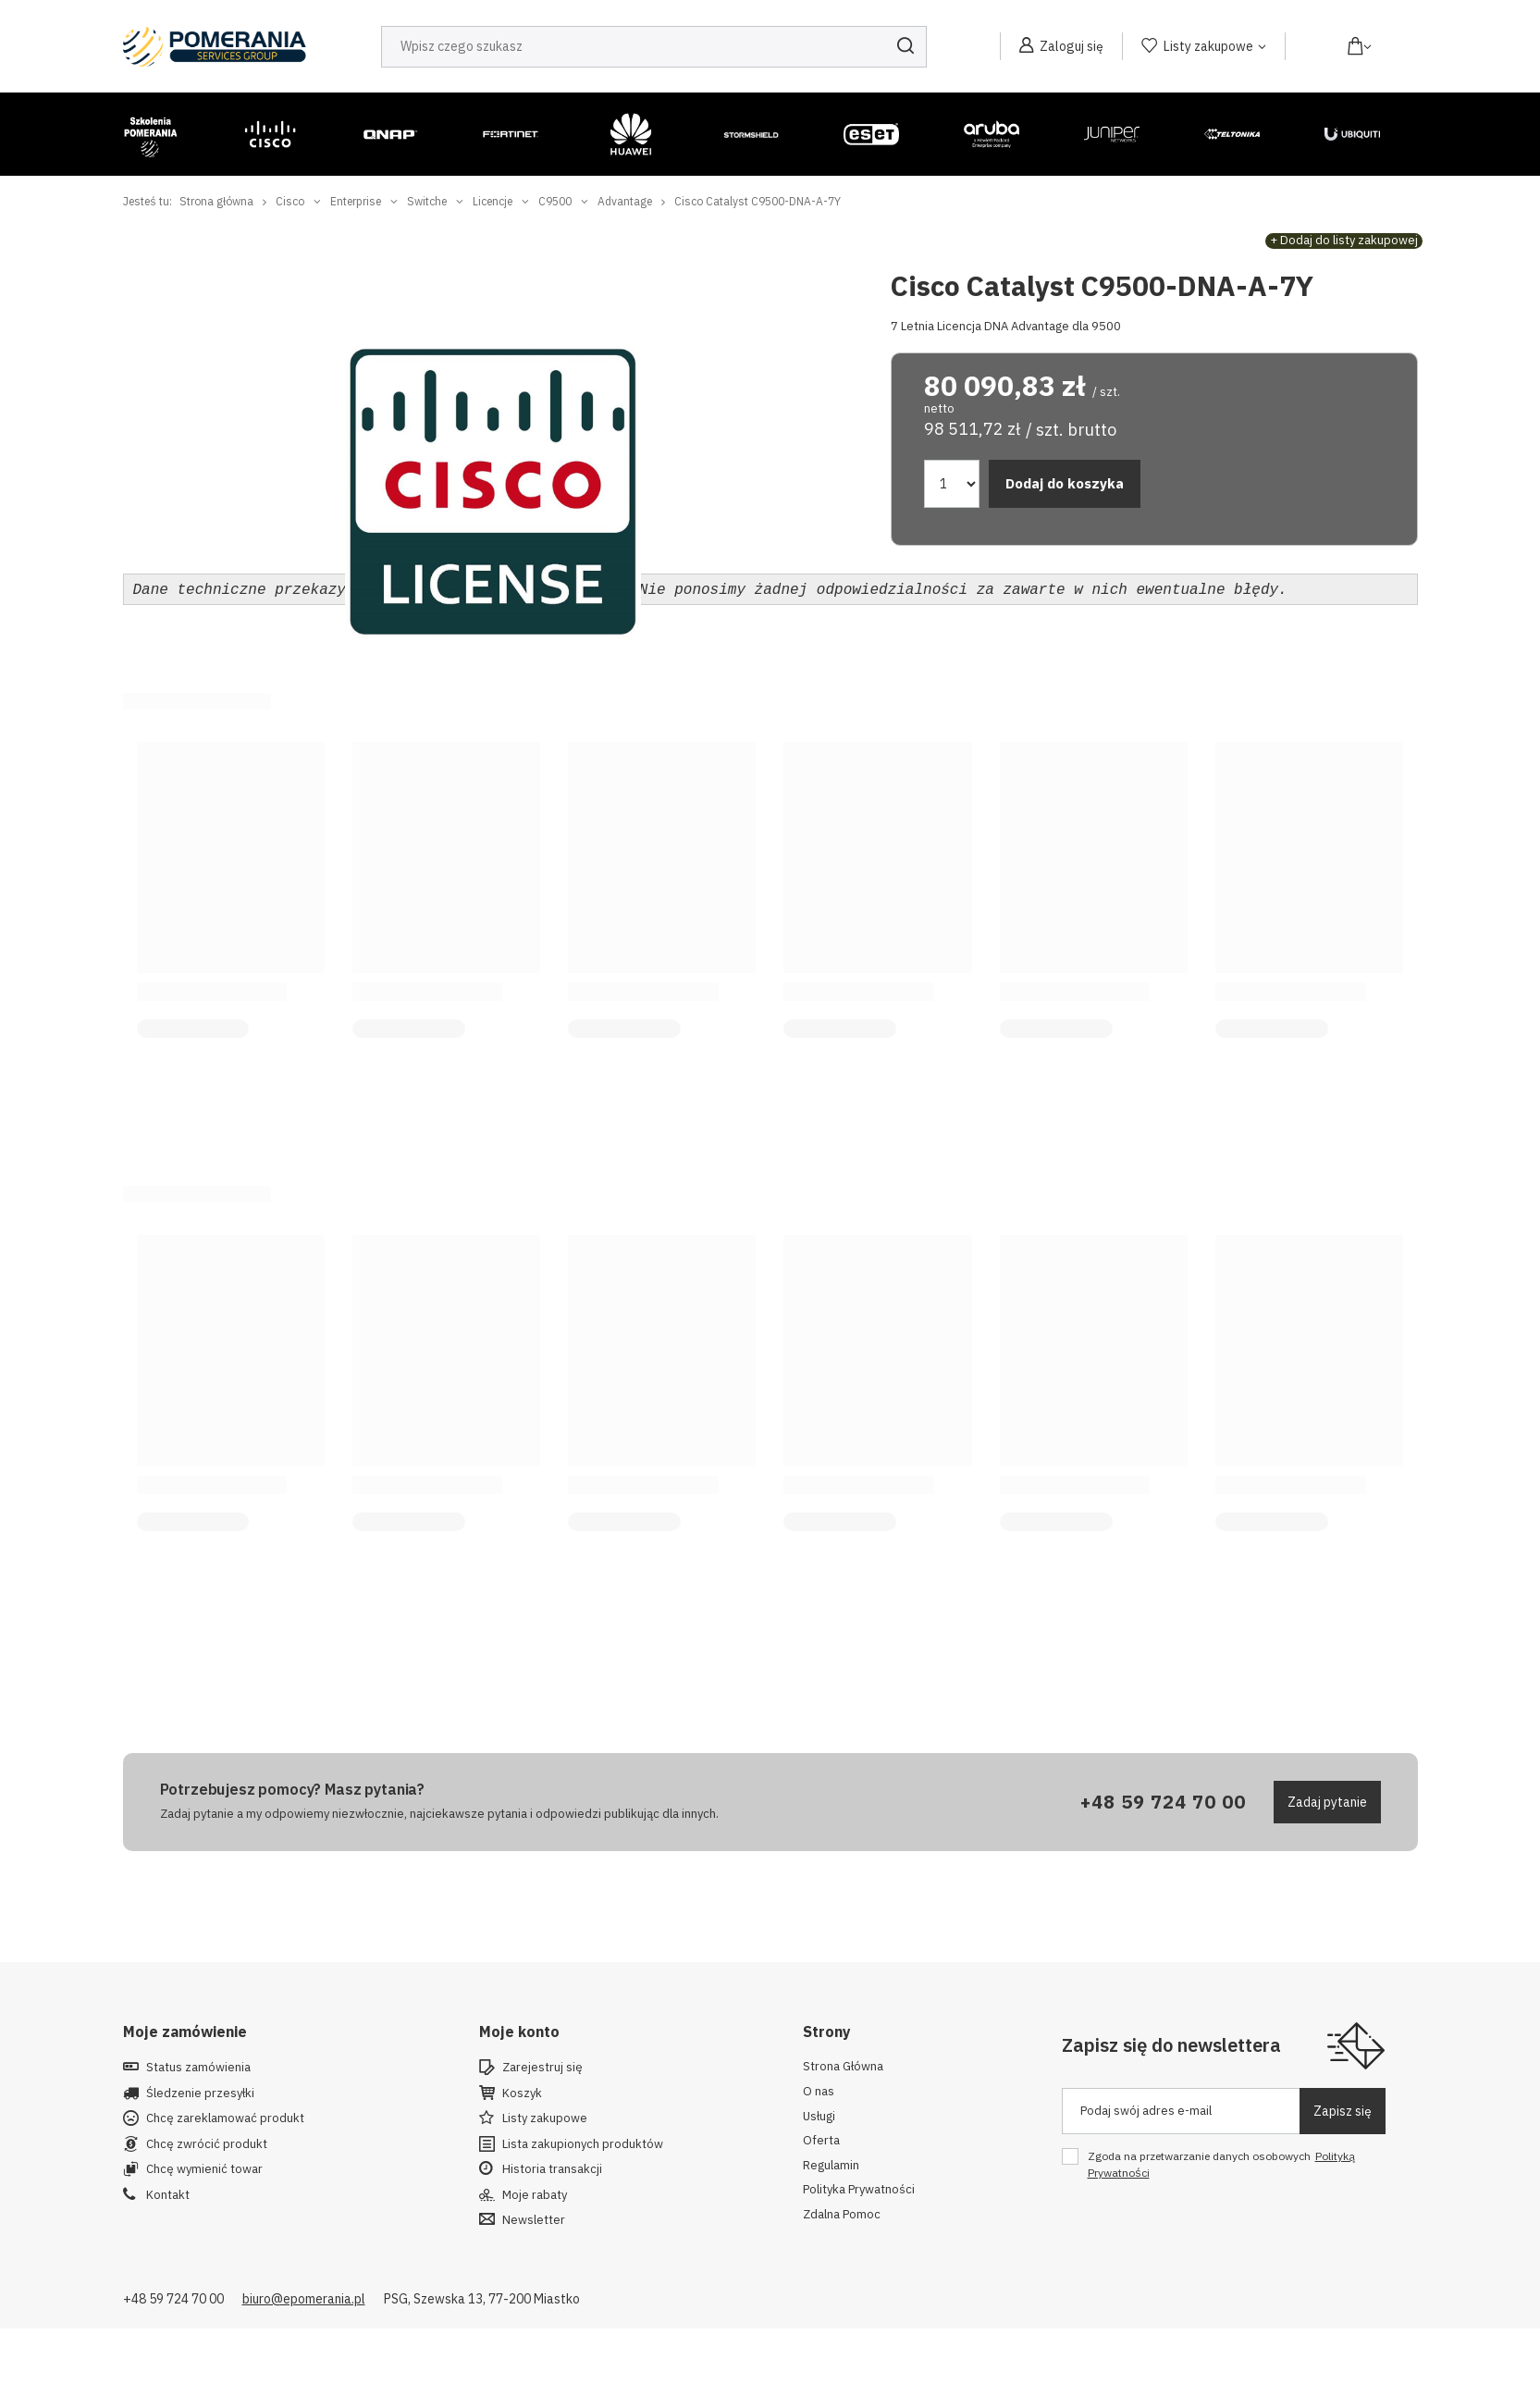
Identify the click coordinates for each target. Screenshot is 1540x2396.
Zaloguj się (1071, 46)
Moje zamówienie (185, 2029)
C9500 (555, 201)
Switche (427, 201)
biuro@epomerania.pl (303, 2297)
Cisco (290, 201)
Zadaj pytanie (1327, 1800)
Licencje (492, 201)
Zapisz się (1342, 2109)
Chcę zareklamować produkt (225, 2116)
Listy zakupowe (1208, 46)
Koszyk (522, 2091)
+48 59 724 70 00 (1163, 1800)
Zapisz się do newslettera (1171, 2043)
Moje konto (519, 2029)
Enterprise (355, 201)
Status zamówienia (198, 2065)
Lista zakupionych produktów (582, 2142)
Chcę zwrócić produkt (206, 2142)
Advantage (625, 201)
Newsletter (533, 2218)
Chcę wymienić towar (204, 2167)
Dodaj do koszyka (1064, 483)
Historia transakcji (552, 2167)
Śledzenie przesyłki (200, 2091)
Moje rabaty (534, 2193)
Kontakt (168, 2193)
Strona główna (216, 201)
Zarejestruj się (542, 2065)
